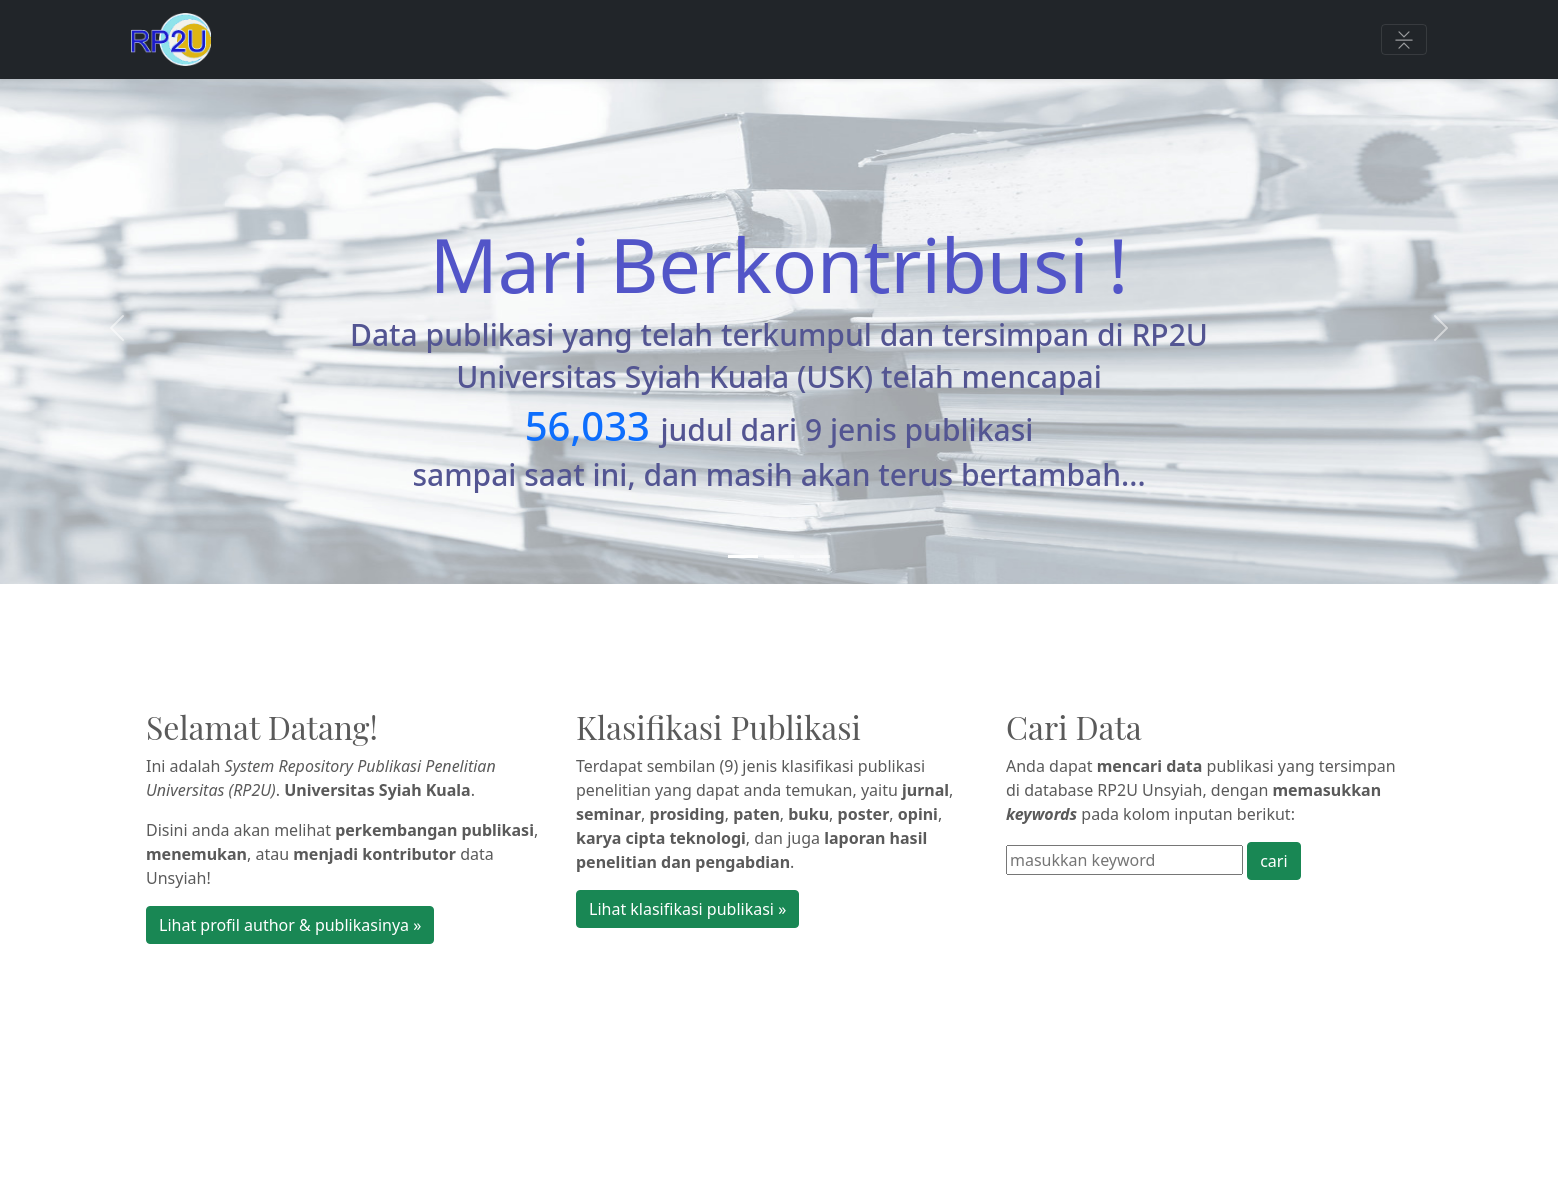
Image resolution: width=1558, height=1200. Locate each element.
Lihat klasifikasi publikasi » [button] (687, 909)
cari (1273, 861)
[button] (117, 328)
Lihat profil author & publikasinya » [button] (290, 925)
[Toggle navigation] (1404, 40)
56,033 (587, 425)
